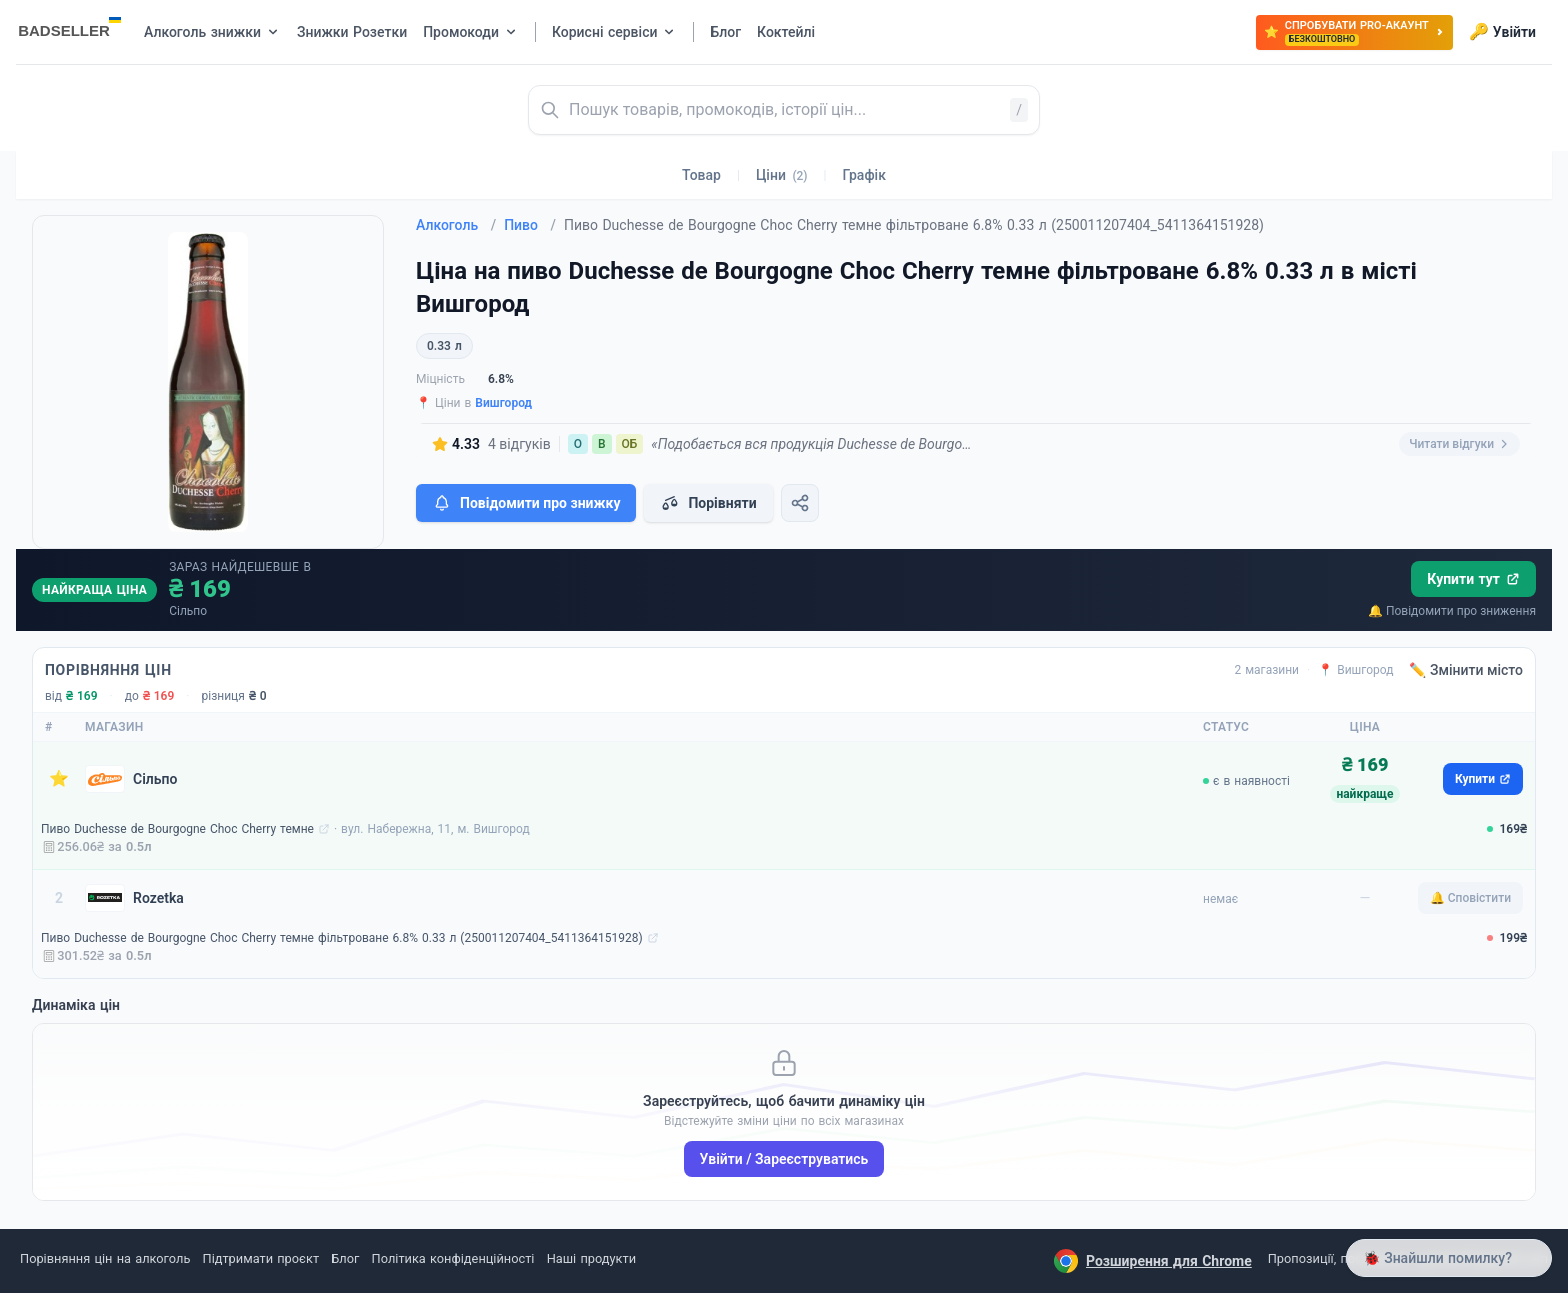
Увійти (1502, 32)
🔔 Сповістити (1470, 898)
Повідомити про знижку (526, 503)
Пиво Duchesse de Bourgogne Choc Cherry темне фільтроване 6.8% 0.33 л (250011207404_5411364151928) (342, 938)
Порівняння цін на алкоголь (105, 1258)
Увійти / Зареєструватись (784, 1159)
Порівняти (708, 503)
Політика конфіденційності (453, 1258)
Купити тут (1473, 579)
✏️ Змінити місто (1466, 670)
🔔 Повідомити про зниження (1452, 611)
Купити (1483, 779)
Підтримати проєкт (261, 1258)
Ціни (782, 175)
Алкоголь (456, 225)
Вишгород (503, 403)
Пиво (530, 225)
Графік (864, 175)
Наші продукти (591, 1258)
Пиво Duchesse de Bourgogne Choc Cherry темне (177, 829)
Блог (345, 1258)
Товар (701, 175)
